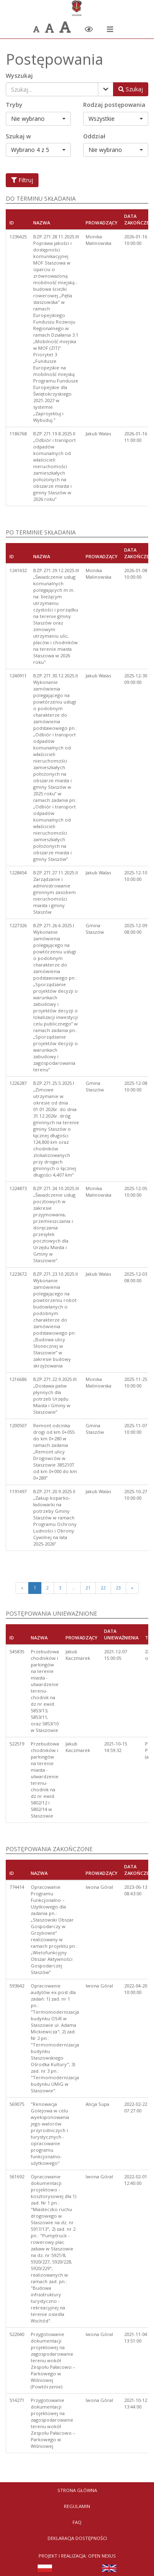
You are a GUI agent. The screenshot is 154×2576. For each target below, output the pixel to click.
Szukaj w (18, 136)
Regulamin (77, 2506)
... (73, 1588)
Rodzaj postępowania (114, 105)
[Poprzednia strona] (22, 1588)
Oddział (94, 136)
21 (88, 1588)
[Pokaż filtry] (105, 89)
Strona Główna (77, 2490)
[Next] (132, 1588)
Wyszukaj (19, 75)
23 (118, 1588)
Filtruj (22, 180)
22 (103, 1588)
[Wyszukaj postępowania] (130, 89)
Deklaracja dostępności (77, 2538)
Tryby (14, 105)
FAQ (77, 2522)
